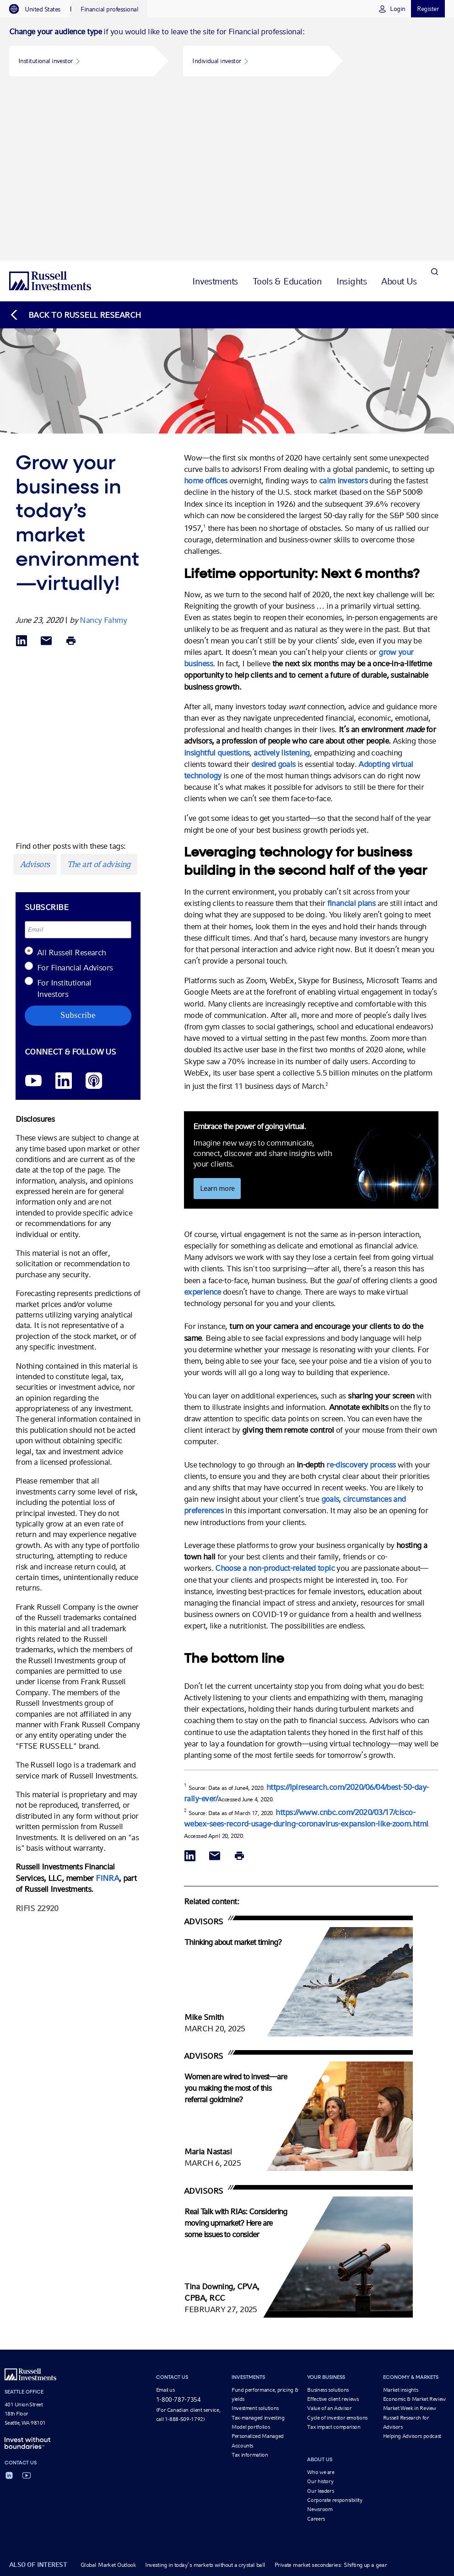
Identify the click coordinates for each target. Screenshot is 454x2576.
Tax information (250, 2284)
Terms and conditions (220, 2428)
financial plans (351, 732)
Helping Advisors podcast (412, 2265)
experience (202, 1120)
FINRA (107, 1707)
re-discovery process (362, 1293)
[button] (81, 61)
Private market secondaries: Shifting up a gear (331, 2394)
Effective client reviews (332, 2228)
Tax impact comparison (333, 2256)
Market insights (400, 2219)
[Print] (71, 470)
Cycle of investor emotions (337, 2247)
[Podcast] (94, 910)
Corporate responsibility (334, 2329)
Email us (165, 2219)
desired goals (273, 593)
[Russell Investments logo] (50, 110)
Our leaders (320, 2320)
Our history (320, 2311)
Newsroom (319, 2338)
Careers (315, 2348)
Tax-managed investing (258, 2247)
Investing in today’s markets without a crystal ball (205, 2394)
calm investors (343, 310)
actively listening (282, 581)
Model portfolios (251, 2256)
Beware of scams (358, 2428)
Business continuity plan (302, 2428)
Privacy (259, 2428)
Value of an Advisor (329, 2237)
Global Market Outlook (108, 2394)
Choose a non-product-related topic (274, 1397)
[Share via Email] (46, 470)
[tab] (39, 9)
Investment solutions (255, 2237)
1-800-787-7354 (178, 2228)
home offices (205, 310)
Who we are (320, 2301)
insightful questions (216, 581)
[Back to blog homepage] (75, 144)
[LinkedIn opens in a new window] (64, 910)
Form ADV (397, 2428)
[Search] (434, 110)
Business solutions (328, 2219)
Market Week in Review (409, 2237)
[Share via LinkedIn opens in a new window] (21, 470)
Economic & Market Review (414, 2228)
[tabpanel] (227, 53)
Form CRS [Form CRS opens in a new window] (427, 2428)
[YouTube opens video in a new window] (33, 910)
